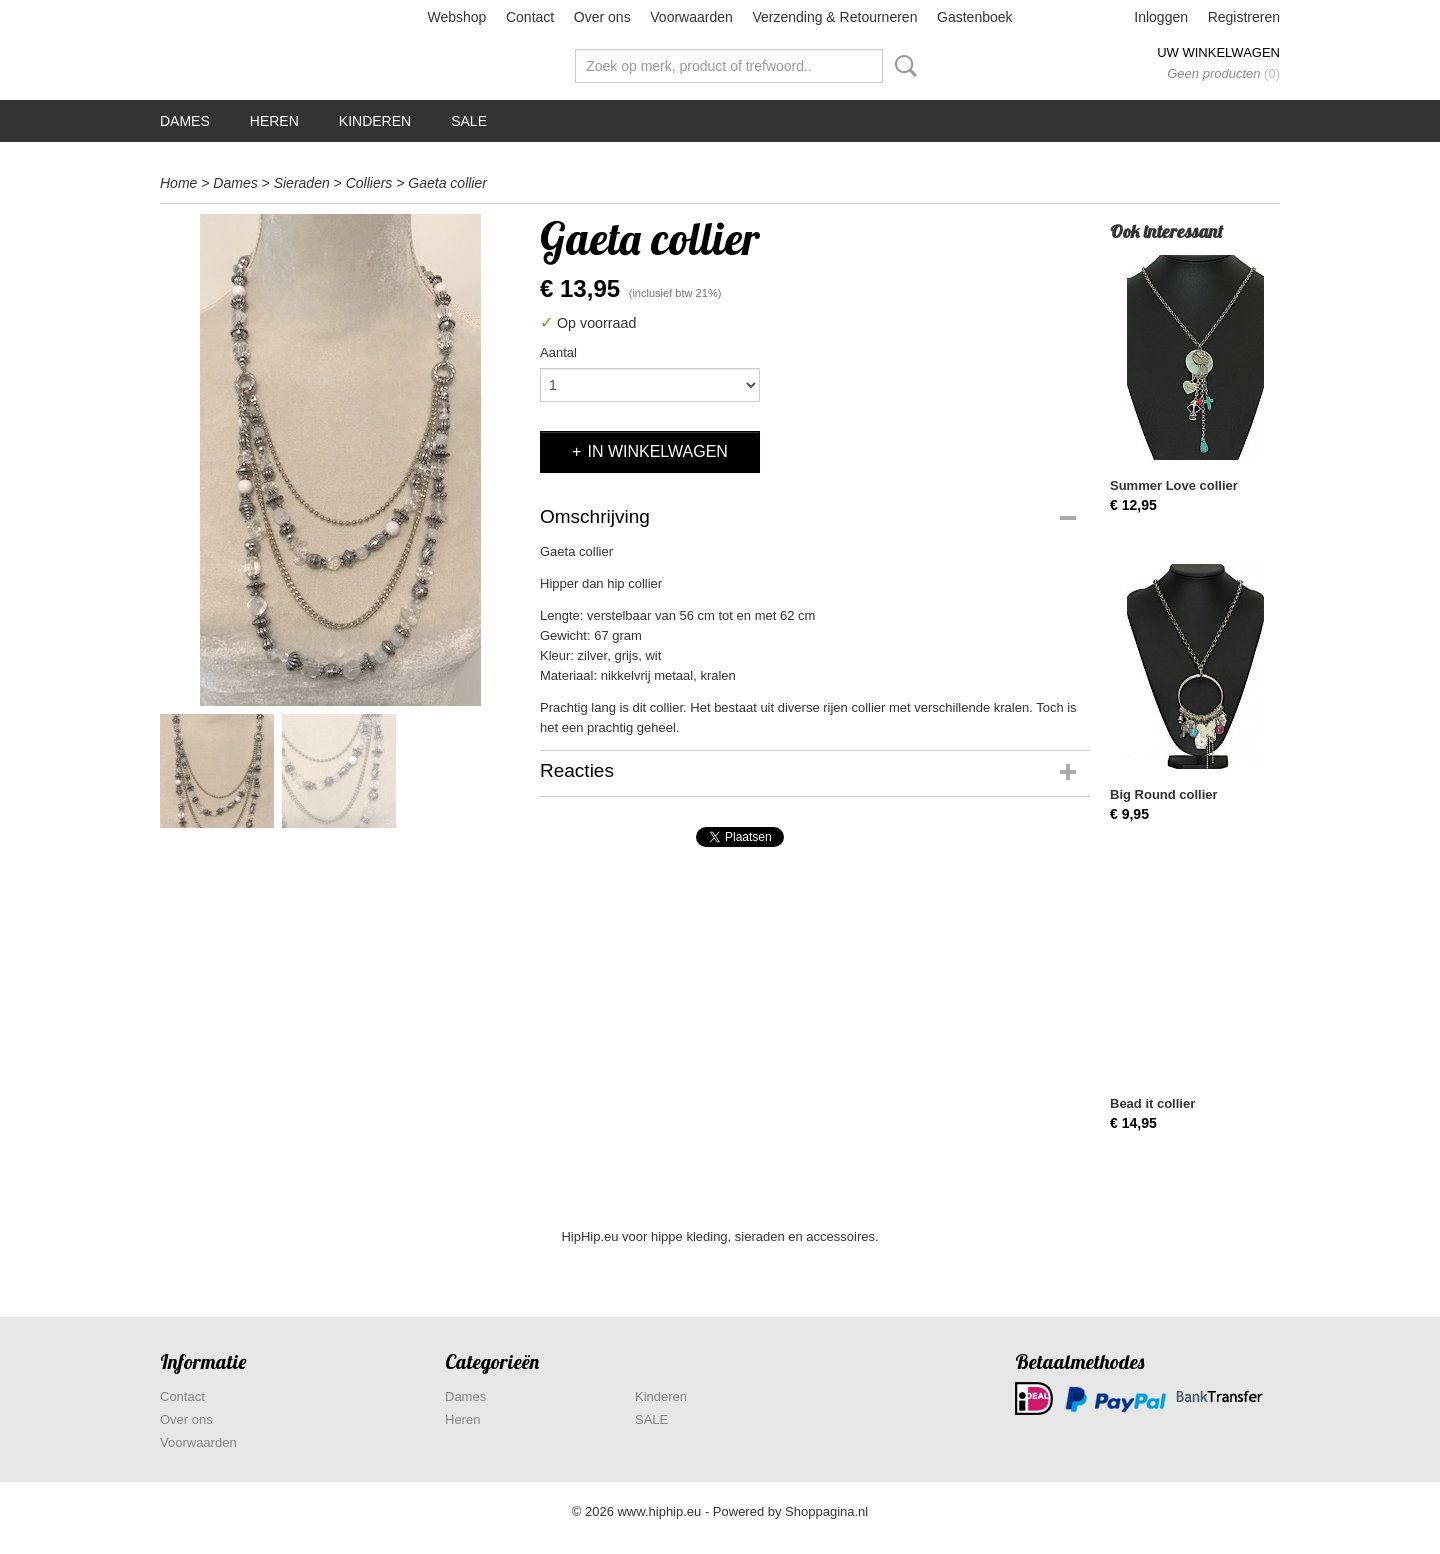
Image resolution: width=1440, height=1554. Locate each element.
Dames (185, 121)
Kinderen (375, 121)
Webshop (456, 17)
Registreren (1244, 17)
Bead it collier (1152, 1103)
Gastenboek (975, 17)
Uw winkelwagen (1218, 52)
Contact (530, 17)
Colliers (369, 183)
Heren (274, 121)
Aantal (558, 352)
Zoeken (902, 66)
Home (178, 183)
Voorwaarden (691, 17)
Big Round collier (1164, 794)
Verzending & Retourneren (834, 17)
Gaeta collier (447, 183)
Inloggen (1161, 17)
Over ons (602, 17)
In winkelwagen (657, 451)
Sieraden (302, 183)
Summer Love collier (1174, 485)
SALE (469, 121)
